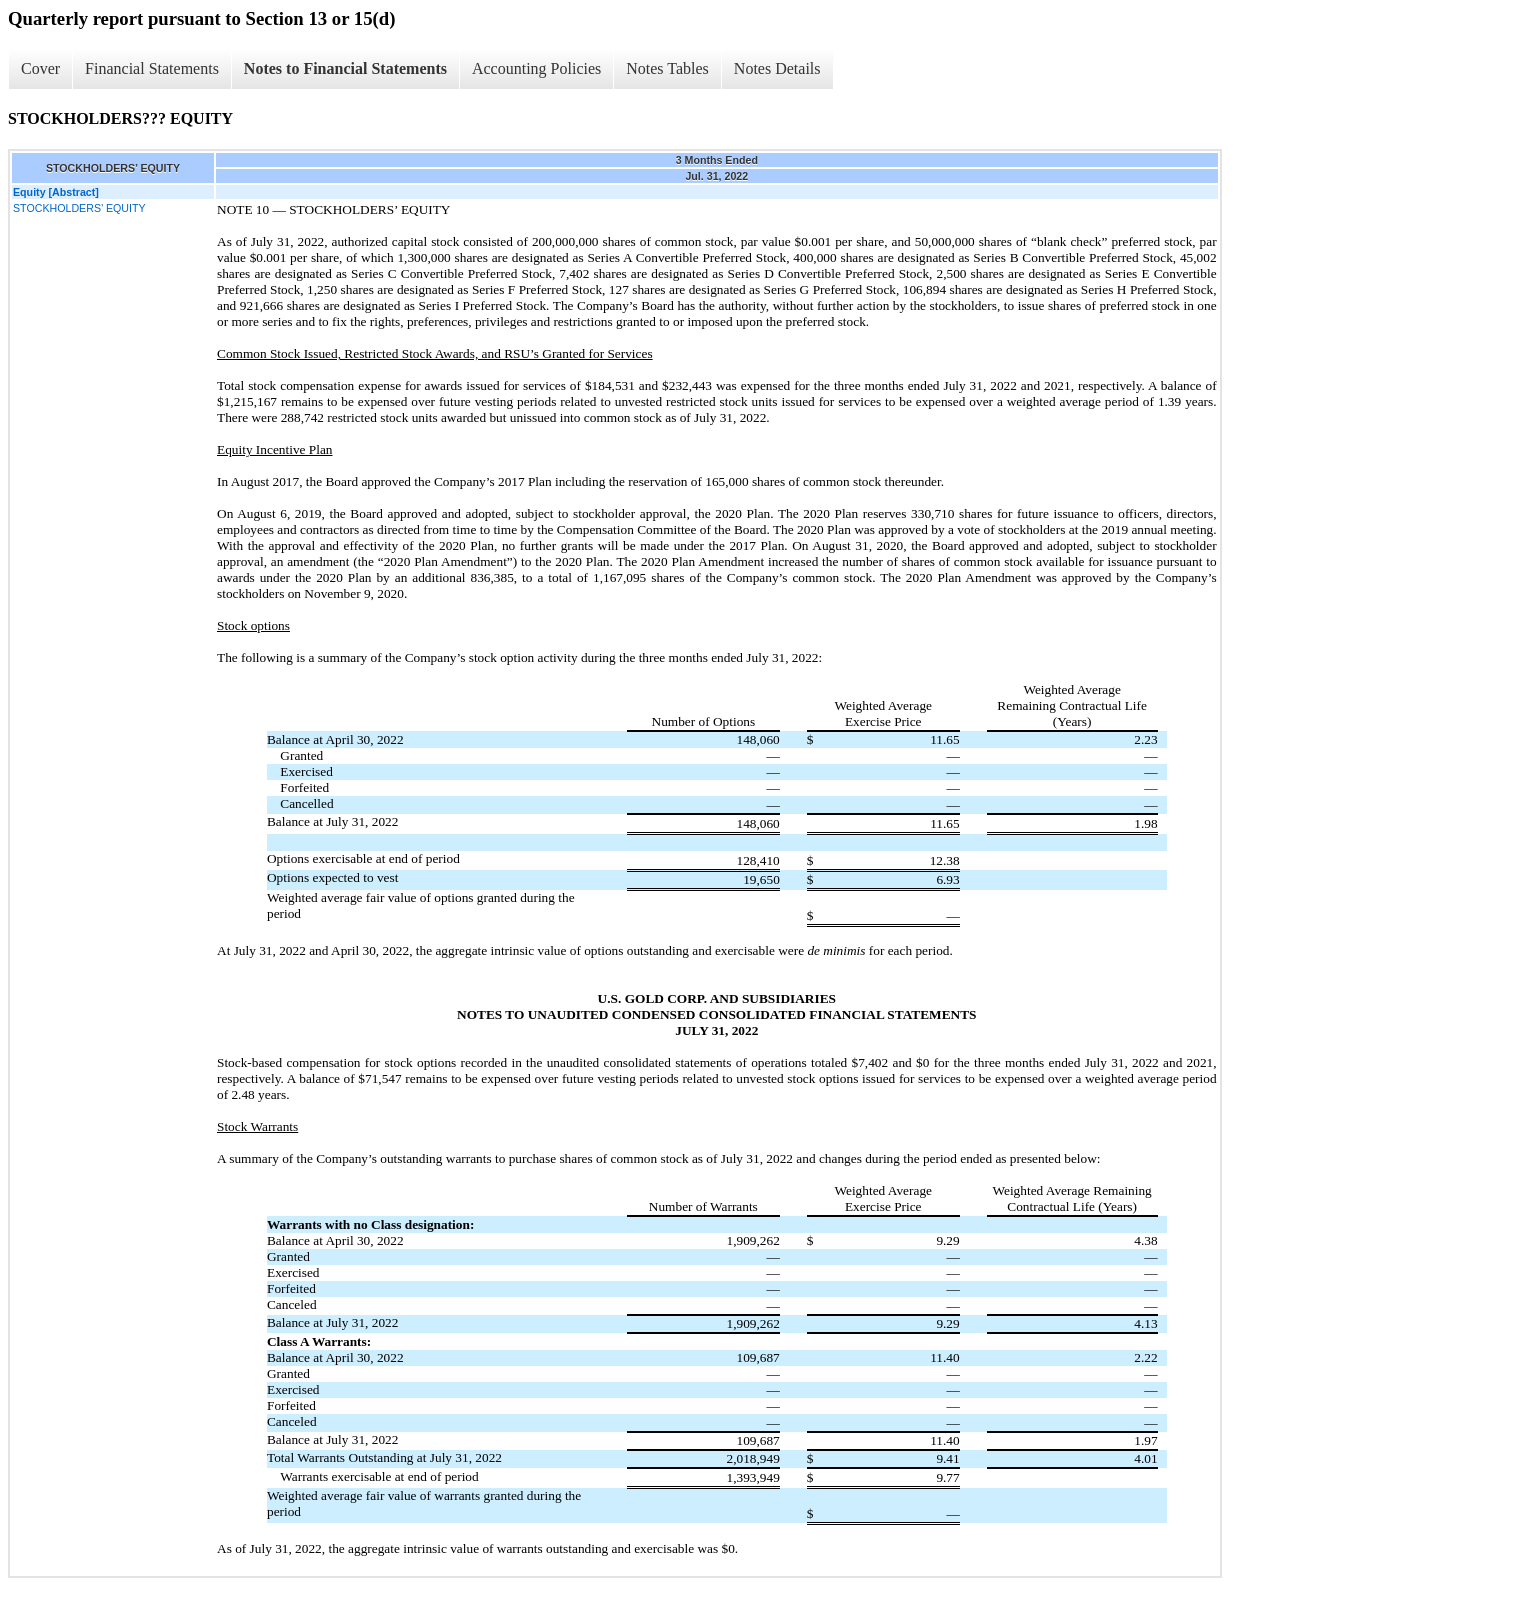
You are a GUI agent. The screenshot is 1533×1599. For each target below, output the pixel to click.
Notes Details (777, 68)
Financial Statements (152, 68)
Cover (40, 68)
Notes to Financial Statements (345, 68)
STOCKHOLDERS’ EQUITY (79, 208)
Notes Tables (667, 68)
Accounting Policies (536, 68)
